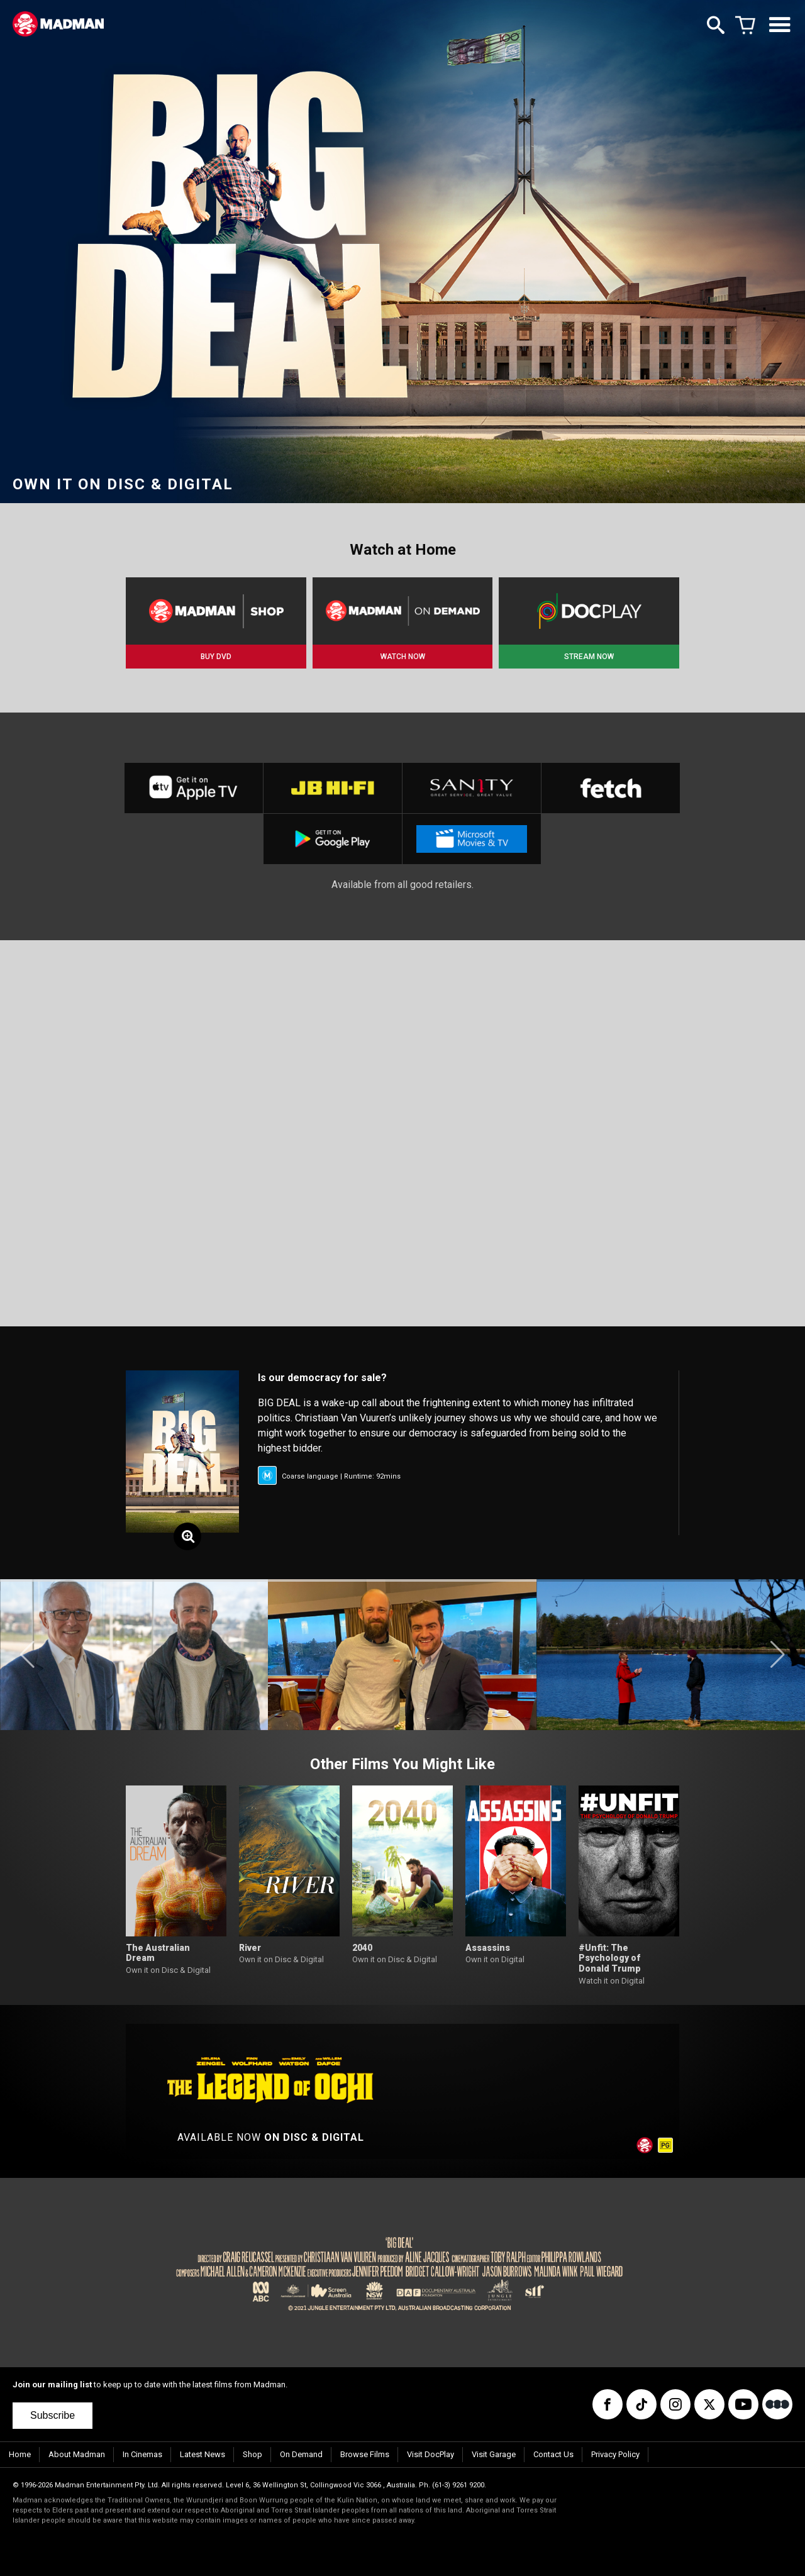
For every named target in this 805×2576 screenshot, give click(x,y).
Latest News (202, 2454)
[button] (27, 1654)
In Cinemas (142, 2454)
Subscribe (52, 2415)
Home (20, 2454)
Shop (252, 2454)
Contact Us (553, 2454)
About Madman (76, 2454)
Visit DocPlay (430, 2454)
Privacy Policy (615, 2454)
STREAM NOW (589, 656)
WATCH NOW (402, 656)
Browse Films (364, 2454)
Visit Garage (494, 2454)
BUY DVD (216, 656)
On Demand (301, 2454)
